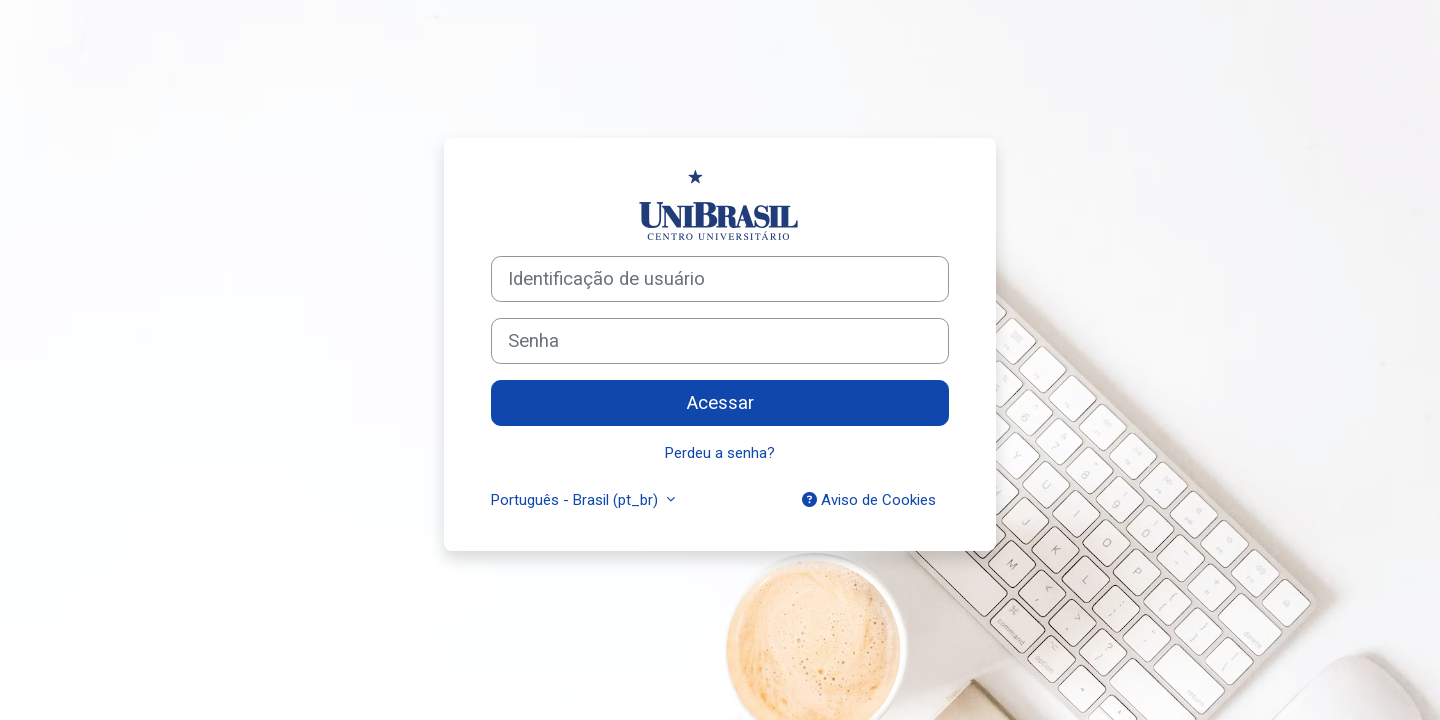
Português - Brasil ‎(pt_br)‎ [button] (576, 500)
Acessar (720, 403)
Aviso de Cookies (869, 500)
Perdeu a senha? (720, 453)
